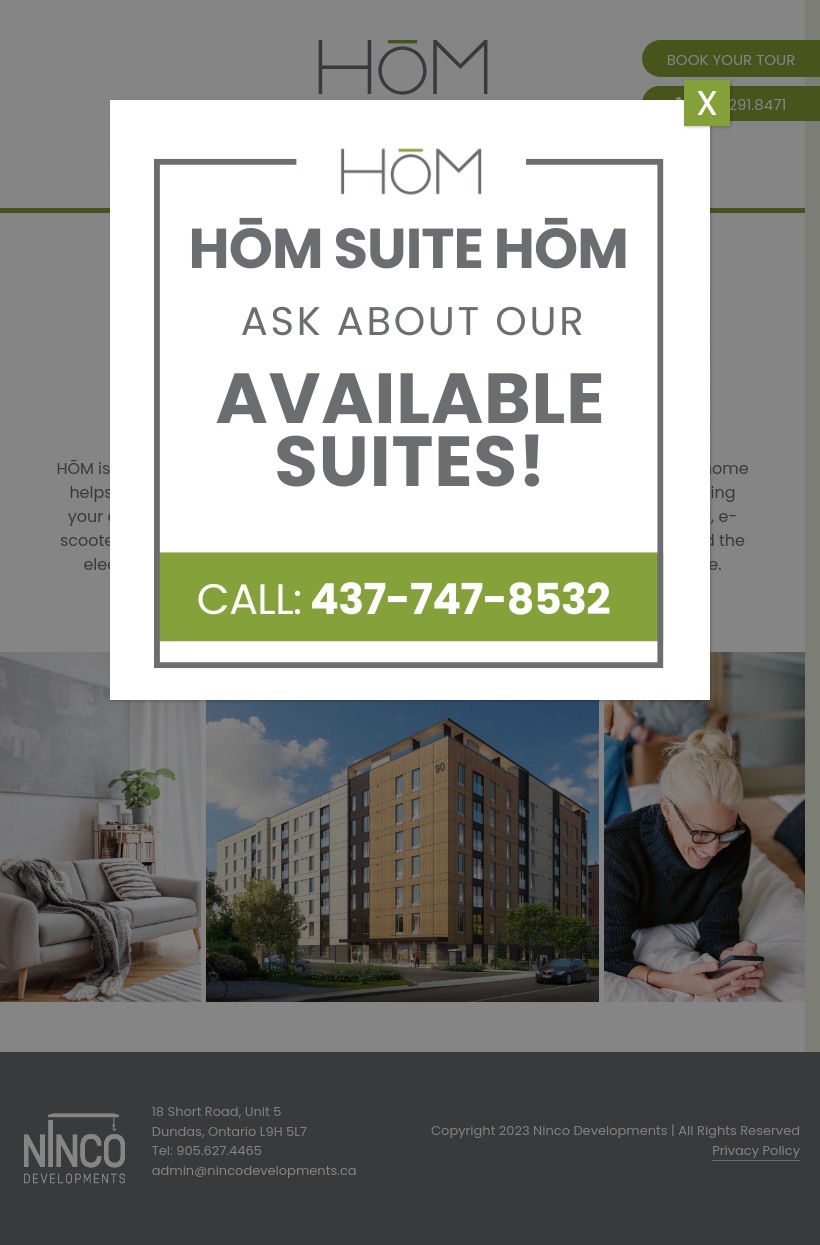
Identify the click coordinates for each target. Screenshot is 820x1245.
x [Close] (707, 103)
